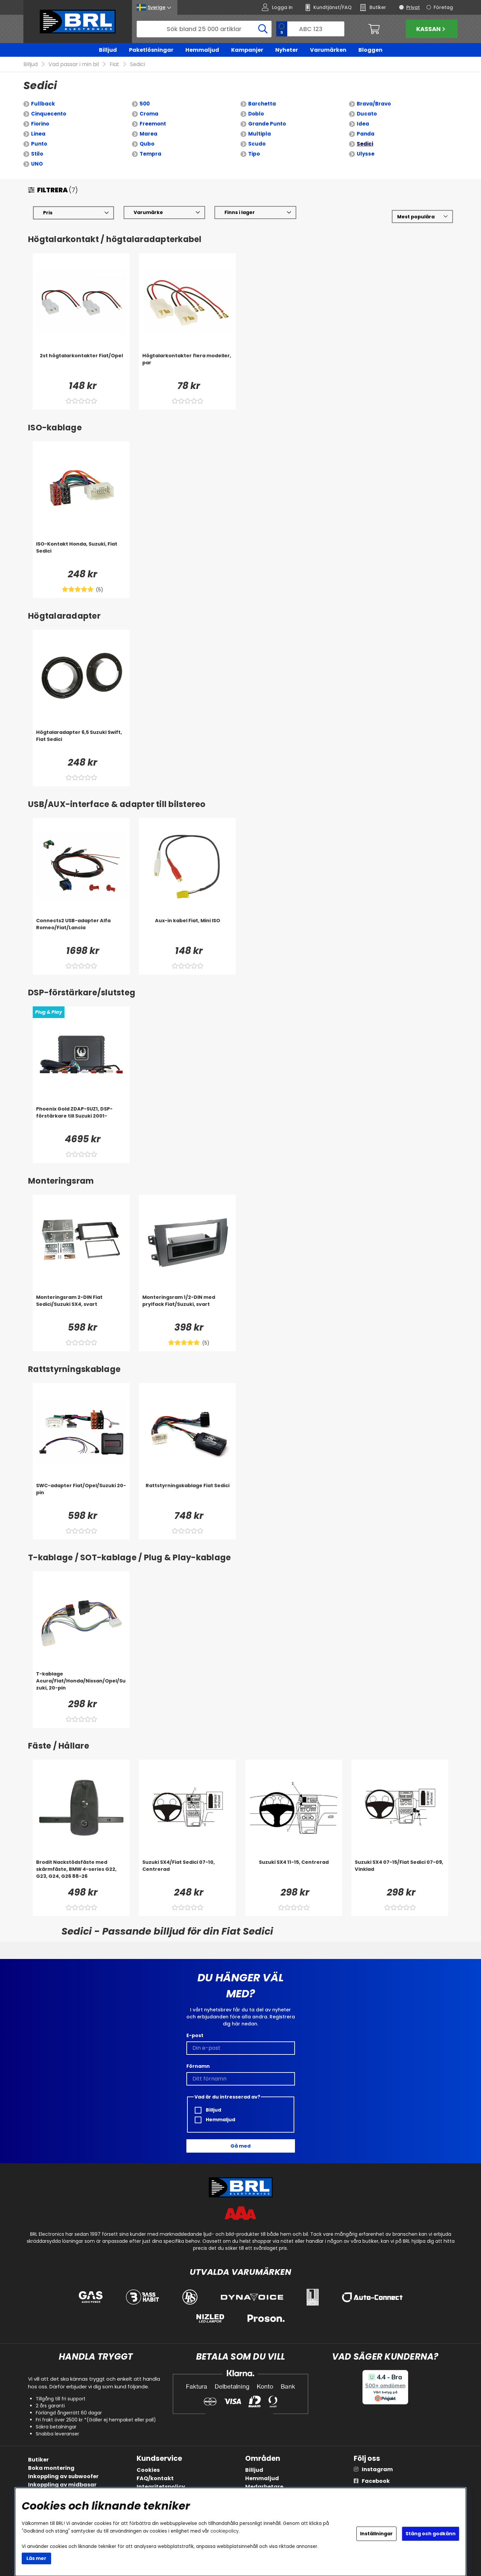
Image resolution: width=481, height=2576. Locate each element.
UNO (37, 164)
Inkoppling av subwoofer (63, 2476)
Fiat (114, 64)
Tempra (150, 154)
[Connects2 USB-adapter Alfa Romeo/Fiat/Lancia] (81, 930)
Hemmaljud (202, 50)
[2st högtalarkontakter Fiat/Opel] (81, 365)
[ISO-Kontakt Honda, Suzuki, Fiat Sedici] (81, 554)
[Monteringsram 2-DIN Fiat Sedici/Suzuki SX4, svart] (81, 1307)
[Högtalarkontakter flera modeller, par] (187, 365)
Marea (148, 134)
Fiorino (40, 124)
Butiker (38, 2459)
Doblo (256, 114)
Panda (365, 134)
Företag (443, 7)
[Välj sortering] (422, 217)
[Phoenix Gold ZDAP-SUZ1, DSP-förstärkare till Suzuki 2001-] (81, 1119)
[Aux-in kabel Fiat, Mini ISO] (187, 930)
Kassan (431, 29)
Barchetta (262, 104)
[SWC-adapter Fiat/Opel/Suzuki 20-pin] (81, 1495)
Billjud (108, 50)
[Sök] (204, 29)
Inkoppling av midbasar (62, 2485)
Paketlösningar (151, 50)
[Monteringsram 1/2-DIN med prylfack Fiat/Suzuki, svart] (187, 1307)
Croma (149, 114)
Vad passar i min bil (73, 64)
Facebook (376, 2481)
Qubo (147, 144)
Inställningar (376, 2533)
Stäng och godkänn (431, 2533)
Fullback (43, 104)
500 (145, 104)
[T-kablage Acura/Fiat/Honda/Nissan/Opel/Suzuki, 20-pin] (81, 1683)
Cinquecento (48, 114)
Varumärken (328, 50)
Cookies (148, 2470)
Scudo (257, 144)
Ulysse (365, 154)
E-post (194, 2035)
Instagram (377, 2469)
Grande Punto (267, 124)
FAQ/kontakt (155, 2478)
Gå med (240, 2146)
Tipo (254, 154)
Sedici (137, 64)
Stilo (37, 154)
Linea (38, 134)
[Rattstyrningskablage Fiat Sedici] (187, 1495)
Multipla (259, 134)
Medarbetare (264, 2487)
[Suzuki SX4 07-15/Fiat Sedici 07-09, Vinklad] (399, 1872)
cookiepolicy (224, 2531)
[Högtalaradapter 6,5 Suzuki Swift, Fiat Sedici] (81, 742)
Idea (363, 124)
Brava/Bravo (374, 104)
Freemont (153, 124)
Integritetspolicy (161, 2487)
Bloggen (370, 50)
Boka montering (51, 2468)
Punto (39, 144)
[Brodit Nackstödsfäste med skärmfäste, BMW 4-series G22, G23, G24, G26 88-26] (81, 1872)
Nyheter (286, 50)
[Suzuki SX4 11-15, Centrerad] (293, 1872)
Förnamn (198, 2066)
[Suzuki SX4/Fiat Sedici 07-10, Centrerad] (187, 1872)
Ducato (367, 114)
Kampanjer (247, 50)
